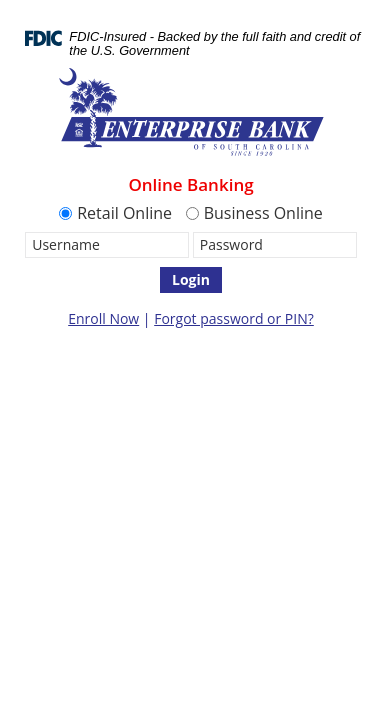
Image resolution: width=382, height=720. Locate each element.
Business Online (254, 213)
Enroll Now (103, 318)
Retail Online (115, 213)
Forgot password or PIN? (234, 318)
